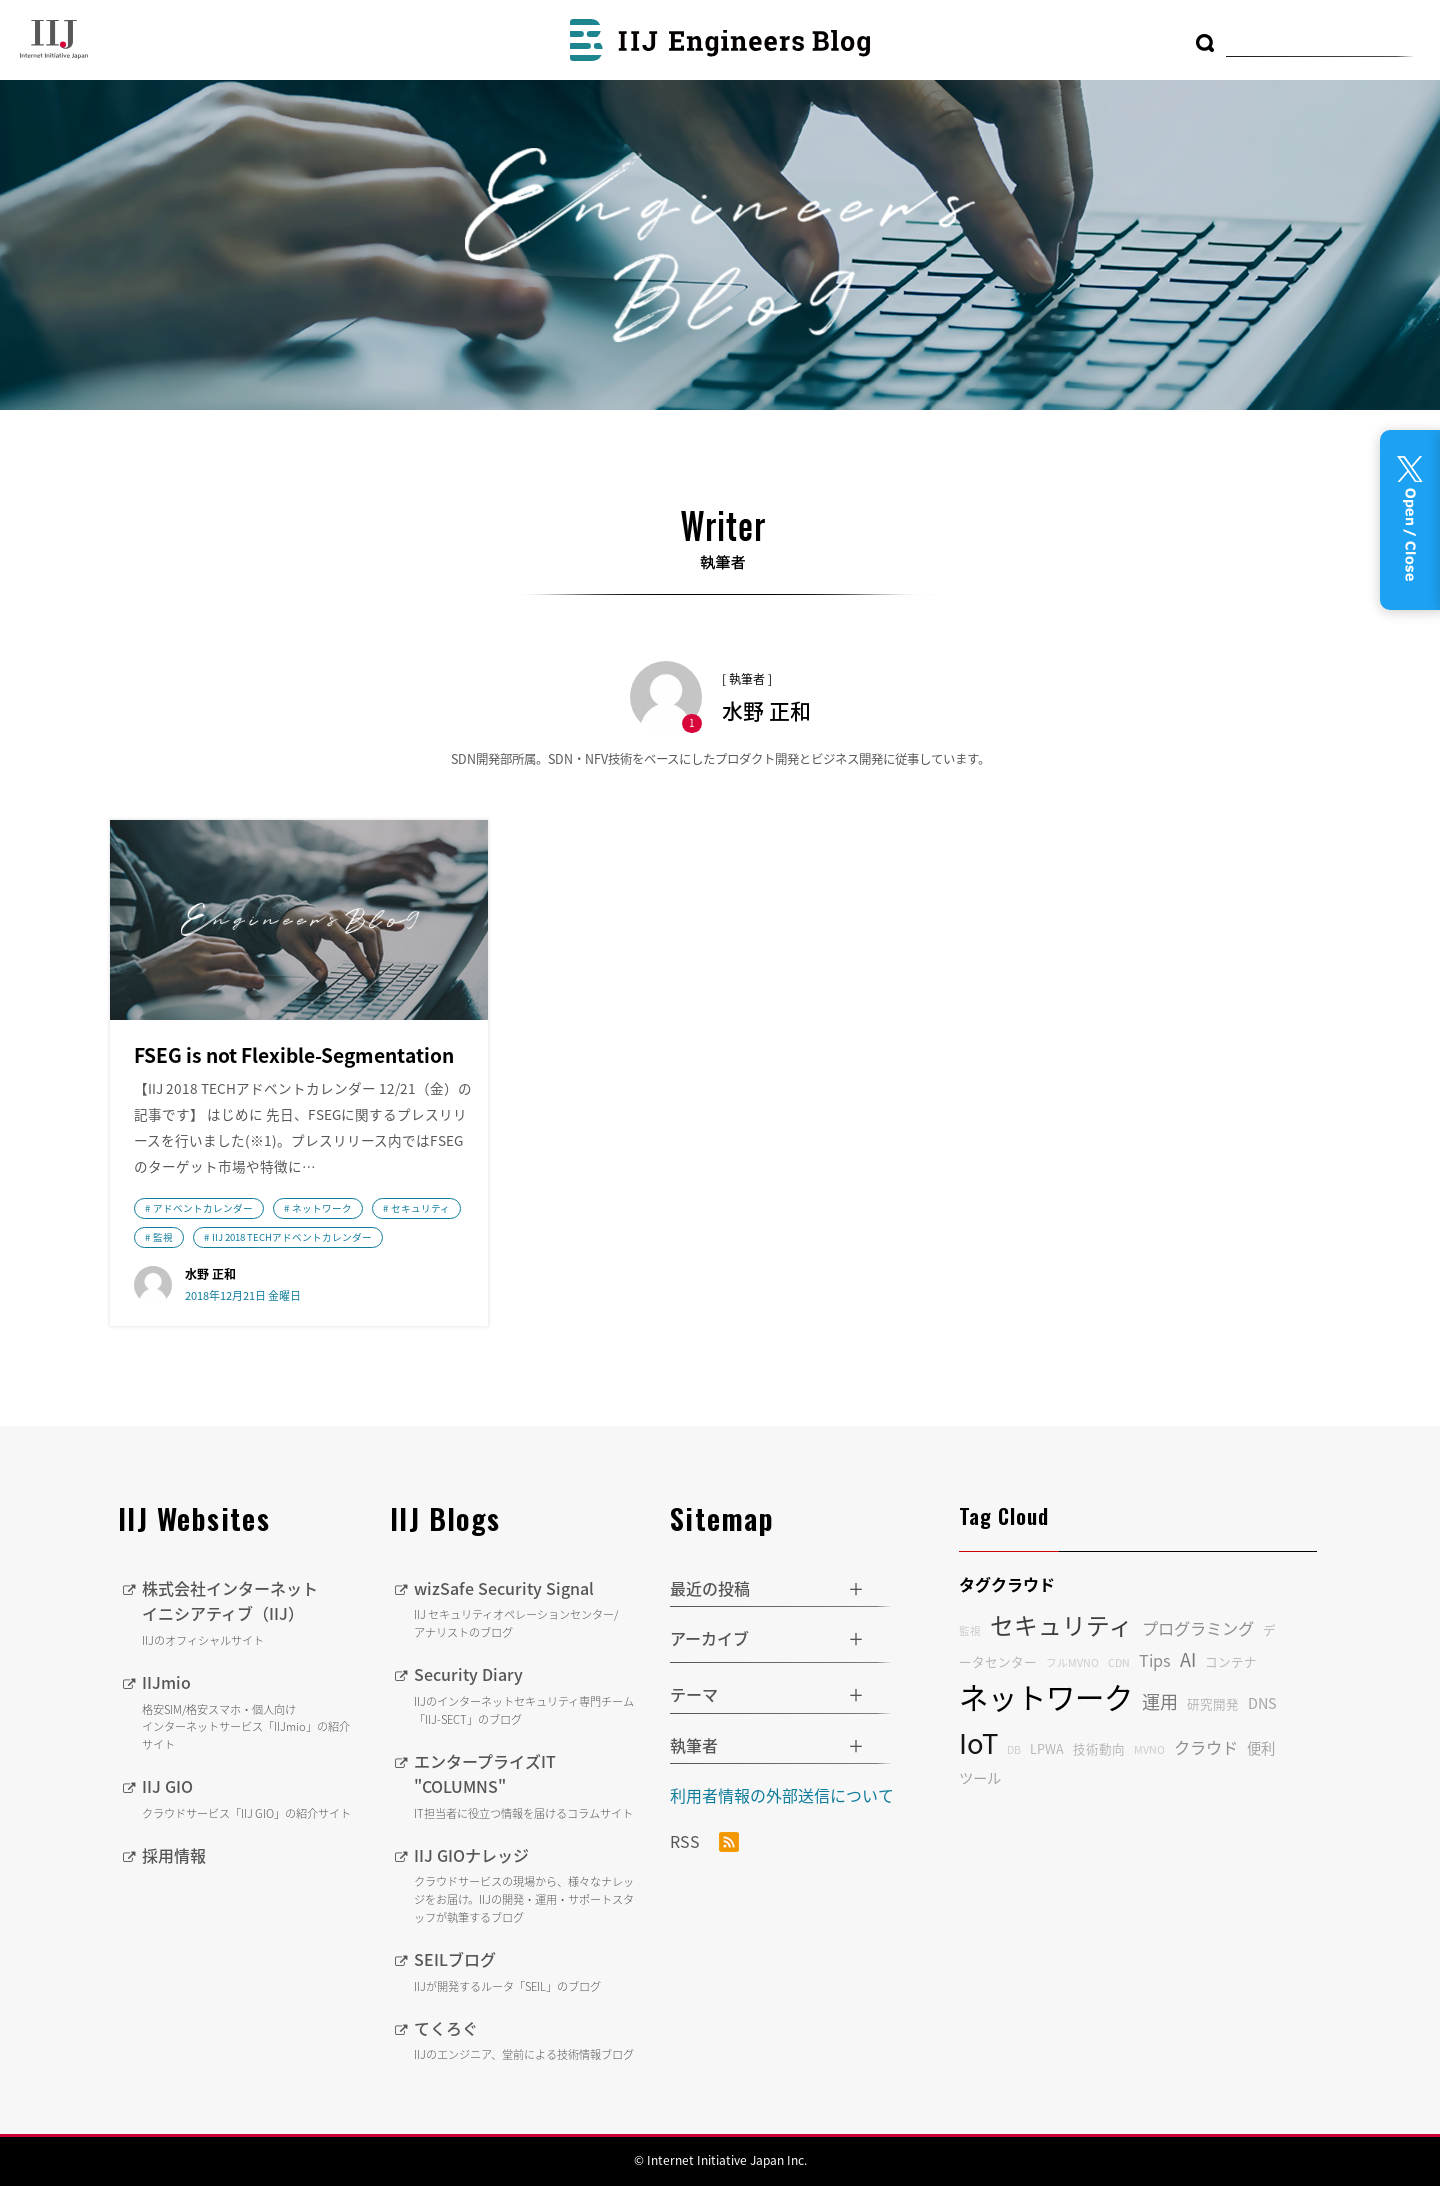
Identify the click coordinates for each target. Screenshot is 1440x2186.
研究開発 (1213, 1703)
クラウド (1206, 1747)
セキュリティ (420, 1208)
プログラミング (1198, 1628)
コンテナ (1231, 1661)
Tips (1155, 1660)
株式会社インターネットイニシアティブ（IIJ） (251, 1613)
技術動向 (1099, 1748)
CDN (1119, 1662)
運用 (1160, 1701)
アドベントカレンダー (203, 1208)
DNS (1262, 1703)
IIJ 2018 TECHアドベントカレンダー (292, 1237)
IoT (978, 1742)
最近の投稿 (710, 1588)
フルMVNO (1072, 1662)
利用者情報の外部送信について (782, 1795)
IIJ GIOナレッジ (527, 1885)
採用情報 (174, 1855)
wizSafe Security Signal (527, 1609)
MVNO (1149, 1749)
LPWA (1047, 1748)
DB (1014, 1749)
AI (1188, 1659)
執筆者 (694, 1745)
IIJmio (251, 1712)
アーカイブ (709, 1638)
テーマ (694, 1694)
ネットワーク (322, 1208)
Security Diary (527, 1695)
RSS (704, 1842)
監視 (163, 1237)
